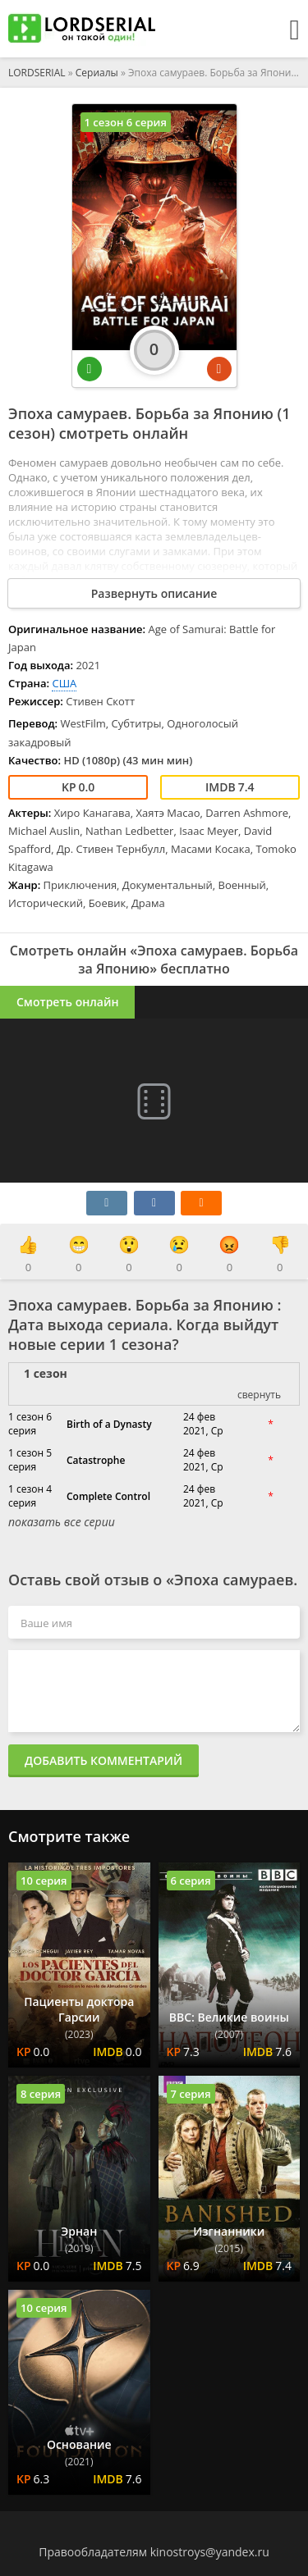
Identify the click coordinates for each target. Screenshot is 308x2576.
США (64, 683)
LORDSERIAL (37, 73)
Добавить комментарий (103, 1760)
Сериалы (97, 73)
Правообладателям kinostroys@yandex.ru (154, 2552)
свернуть (259, 1395)
